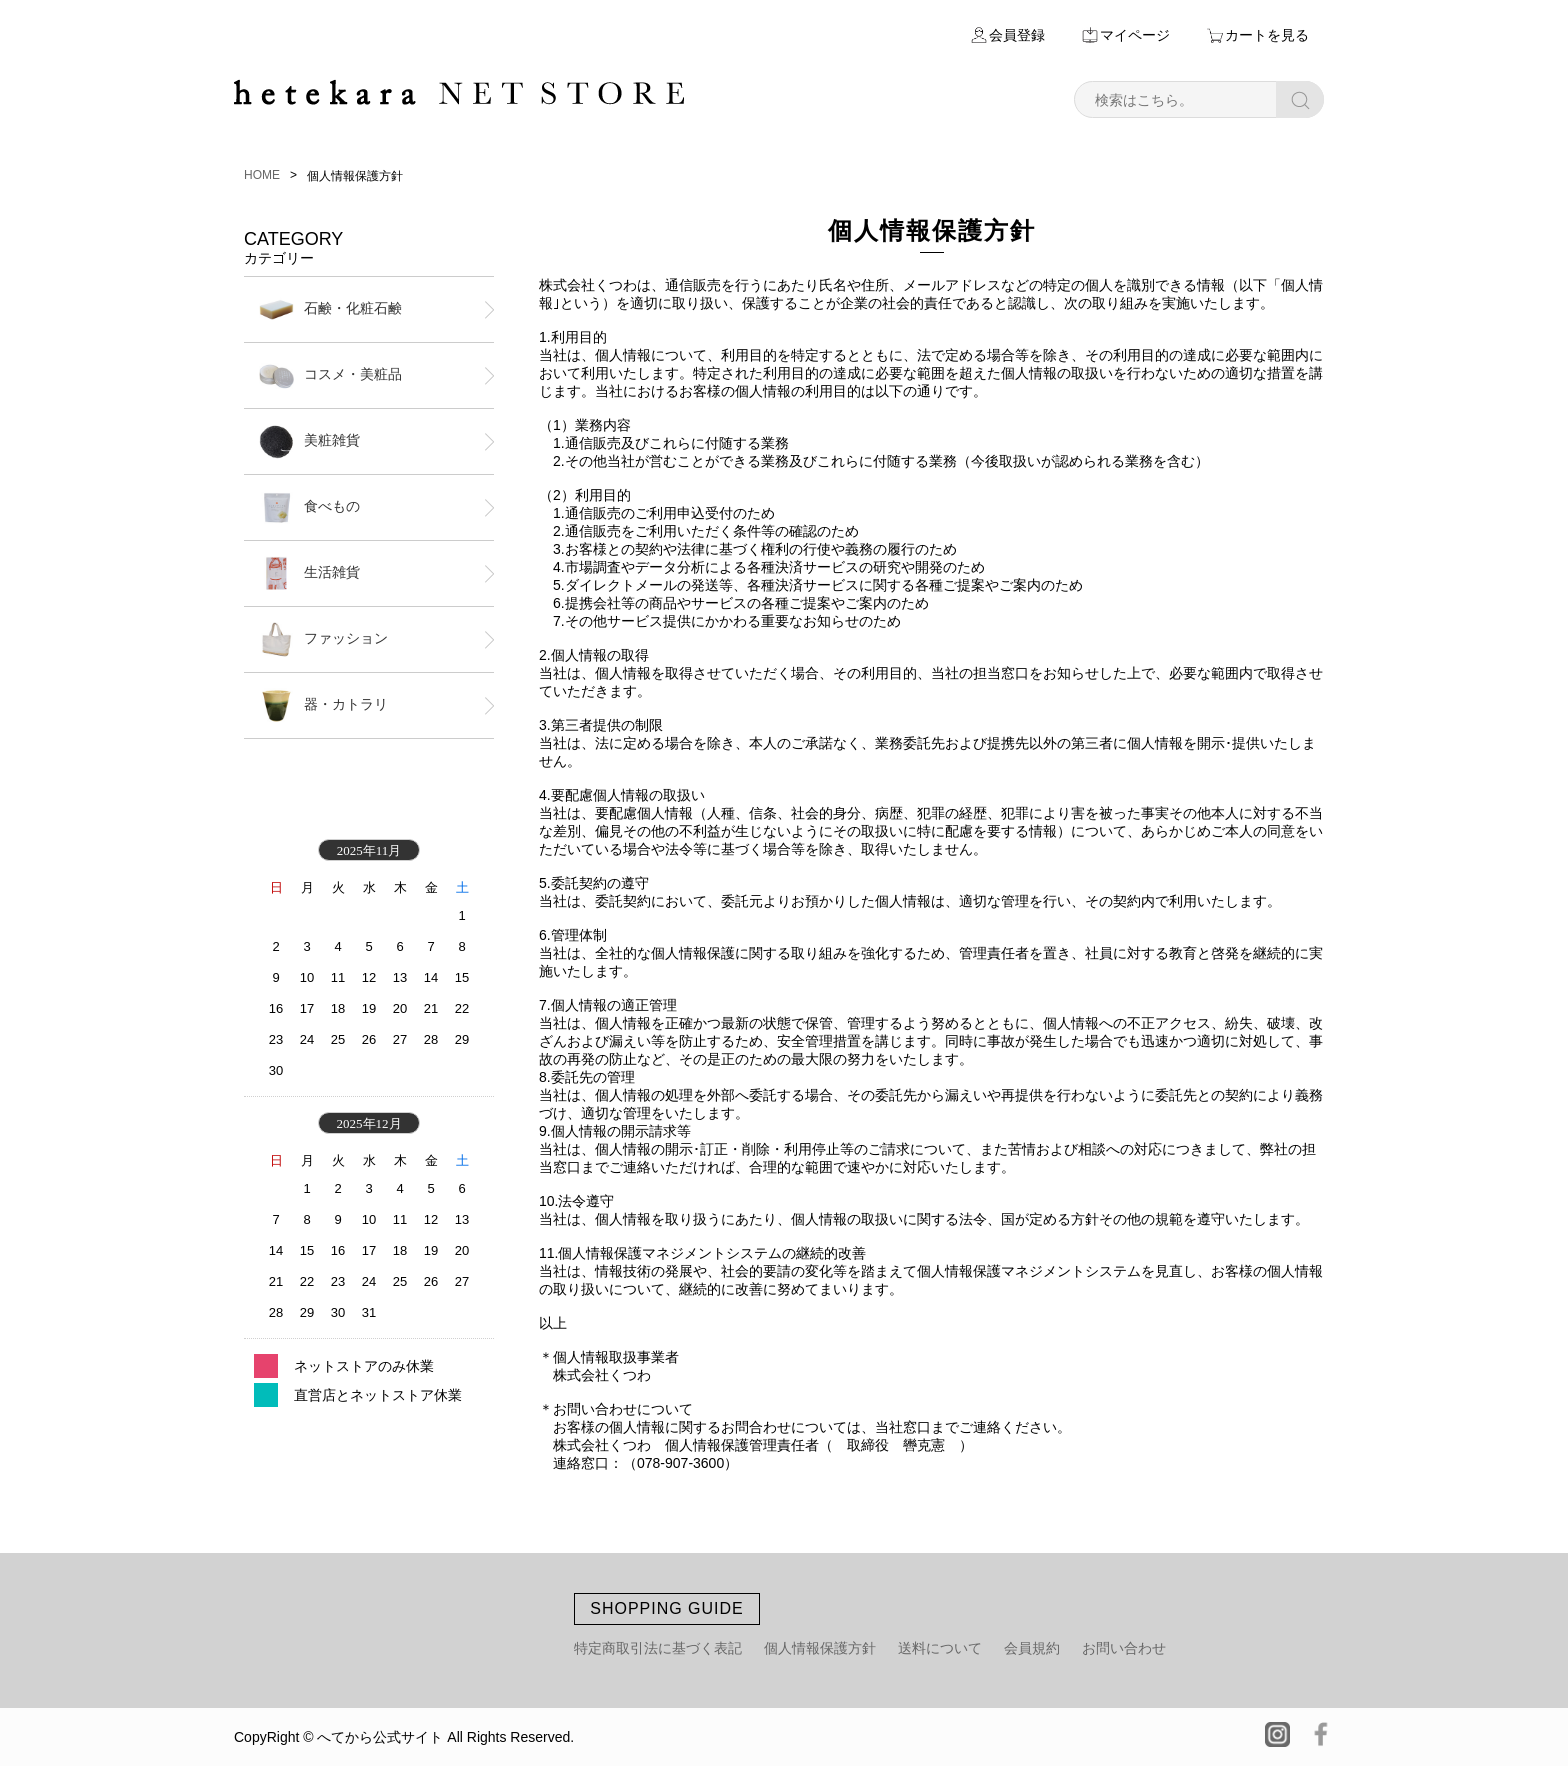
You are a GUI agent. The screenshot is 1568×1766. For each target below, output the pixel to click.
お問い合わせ (1124, 1648)
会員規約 (1032, 1648)
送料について (940, 1648)
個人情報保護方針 (820, 1648)
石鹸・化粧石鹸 (330, 309)
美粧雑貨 (309, 441)
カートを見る (1267, 35)
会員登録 (1017, 35)
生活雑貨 (309, 573)
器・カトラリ (323, 705)
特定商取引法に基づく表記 (658, 1648)
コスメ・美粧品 (330, 375)
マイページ (1135, 35)
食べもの (309, 507)
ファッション (323, 639)
